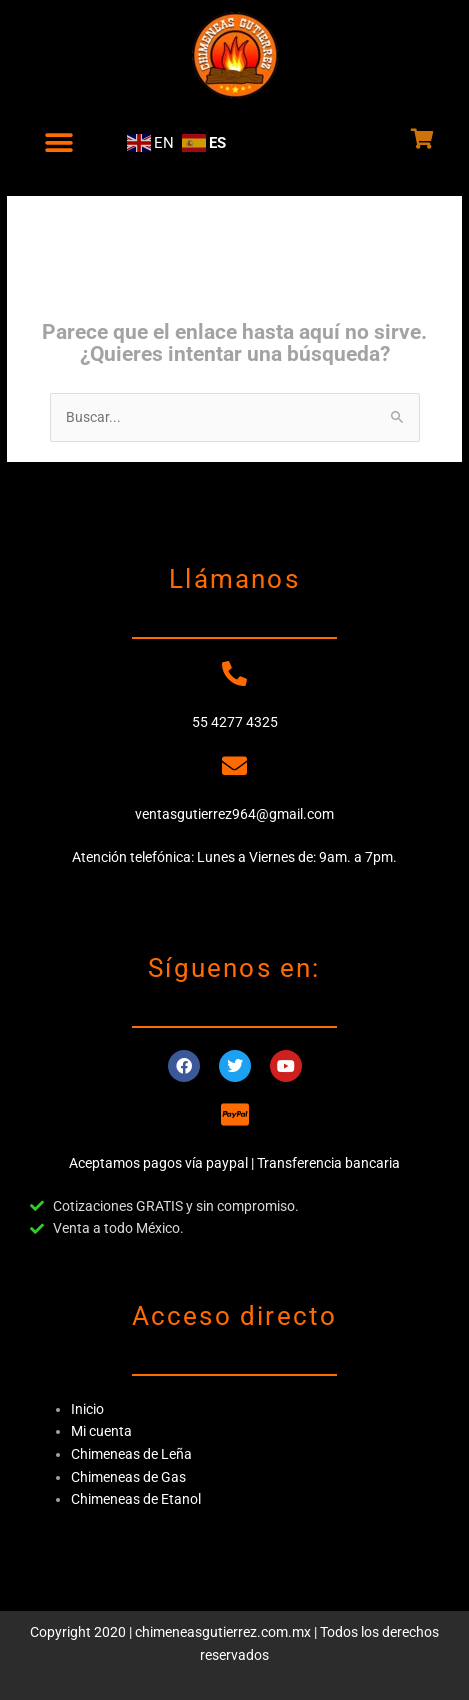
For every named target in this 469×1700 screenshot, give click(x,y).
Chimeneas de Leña (131, 1454)
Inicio (87, 1409)
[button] (58, 142)
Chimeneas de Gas (128, 1477)
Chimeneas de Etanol (136, 1499)
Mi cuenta (101, 1431)
